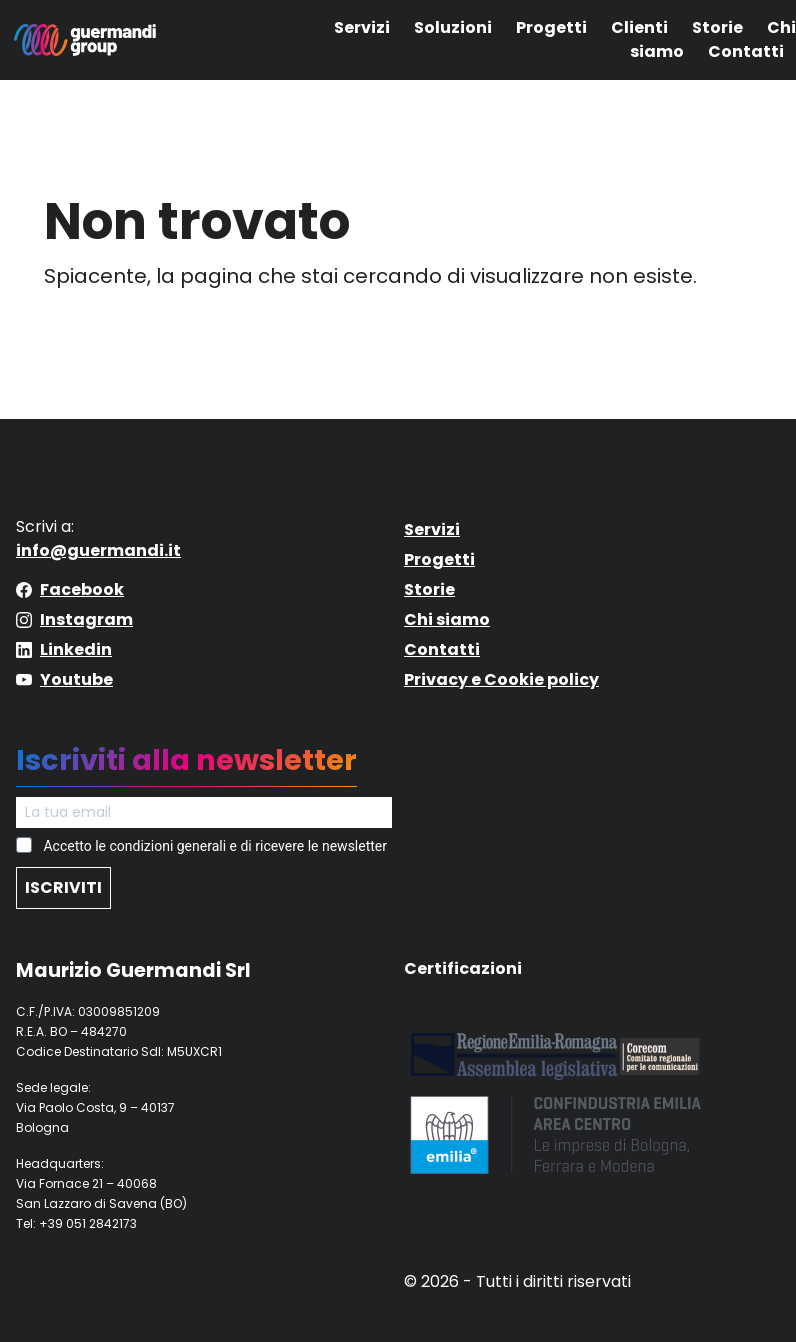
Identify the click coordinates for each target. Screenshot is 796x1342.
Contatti (746, 51)
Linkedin (76, 649)
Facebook (82, 589)
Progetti (551, 27)
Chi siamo (447, 619)
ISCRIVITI (63, 887)
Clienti (639, 27)
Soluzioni (453, 27)
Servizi (362, 27)
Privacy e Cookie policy (501, 679)
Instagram (86, 619)
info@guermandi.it (98, 550)
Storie (717, 27)
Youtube (76, 679)
